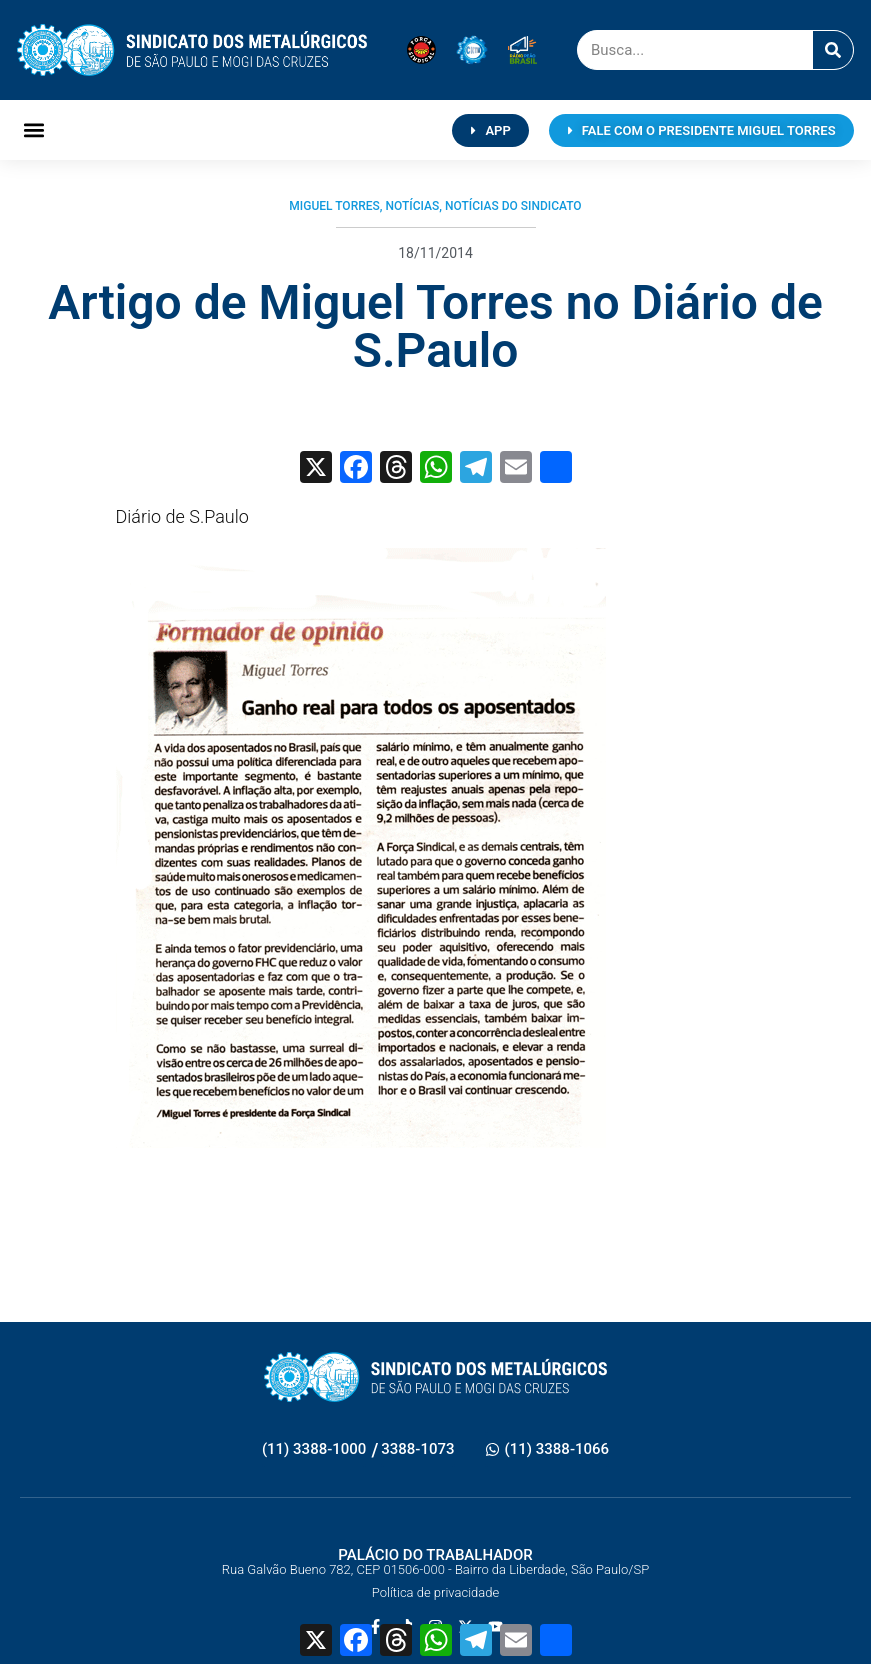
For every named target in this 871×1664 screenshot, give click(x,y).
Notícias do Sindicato (513, 206)
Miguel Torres (334, 206)
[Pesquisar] (833, 50)
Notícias (412, 206)
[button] (33, 130)
